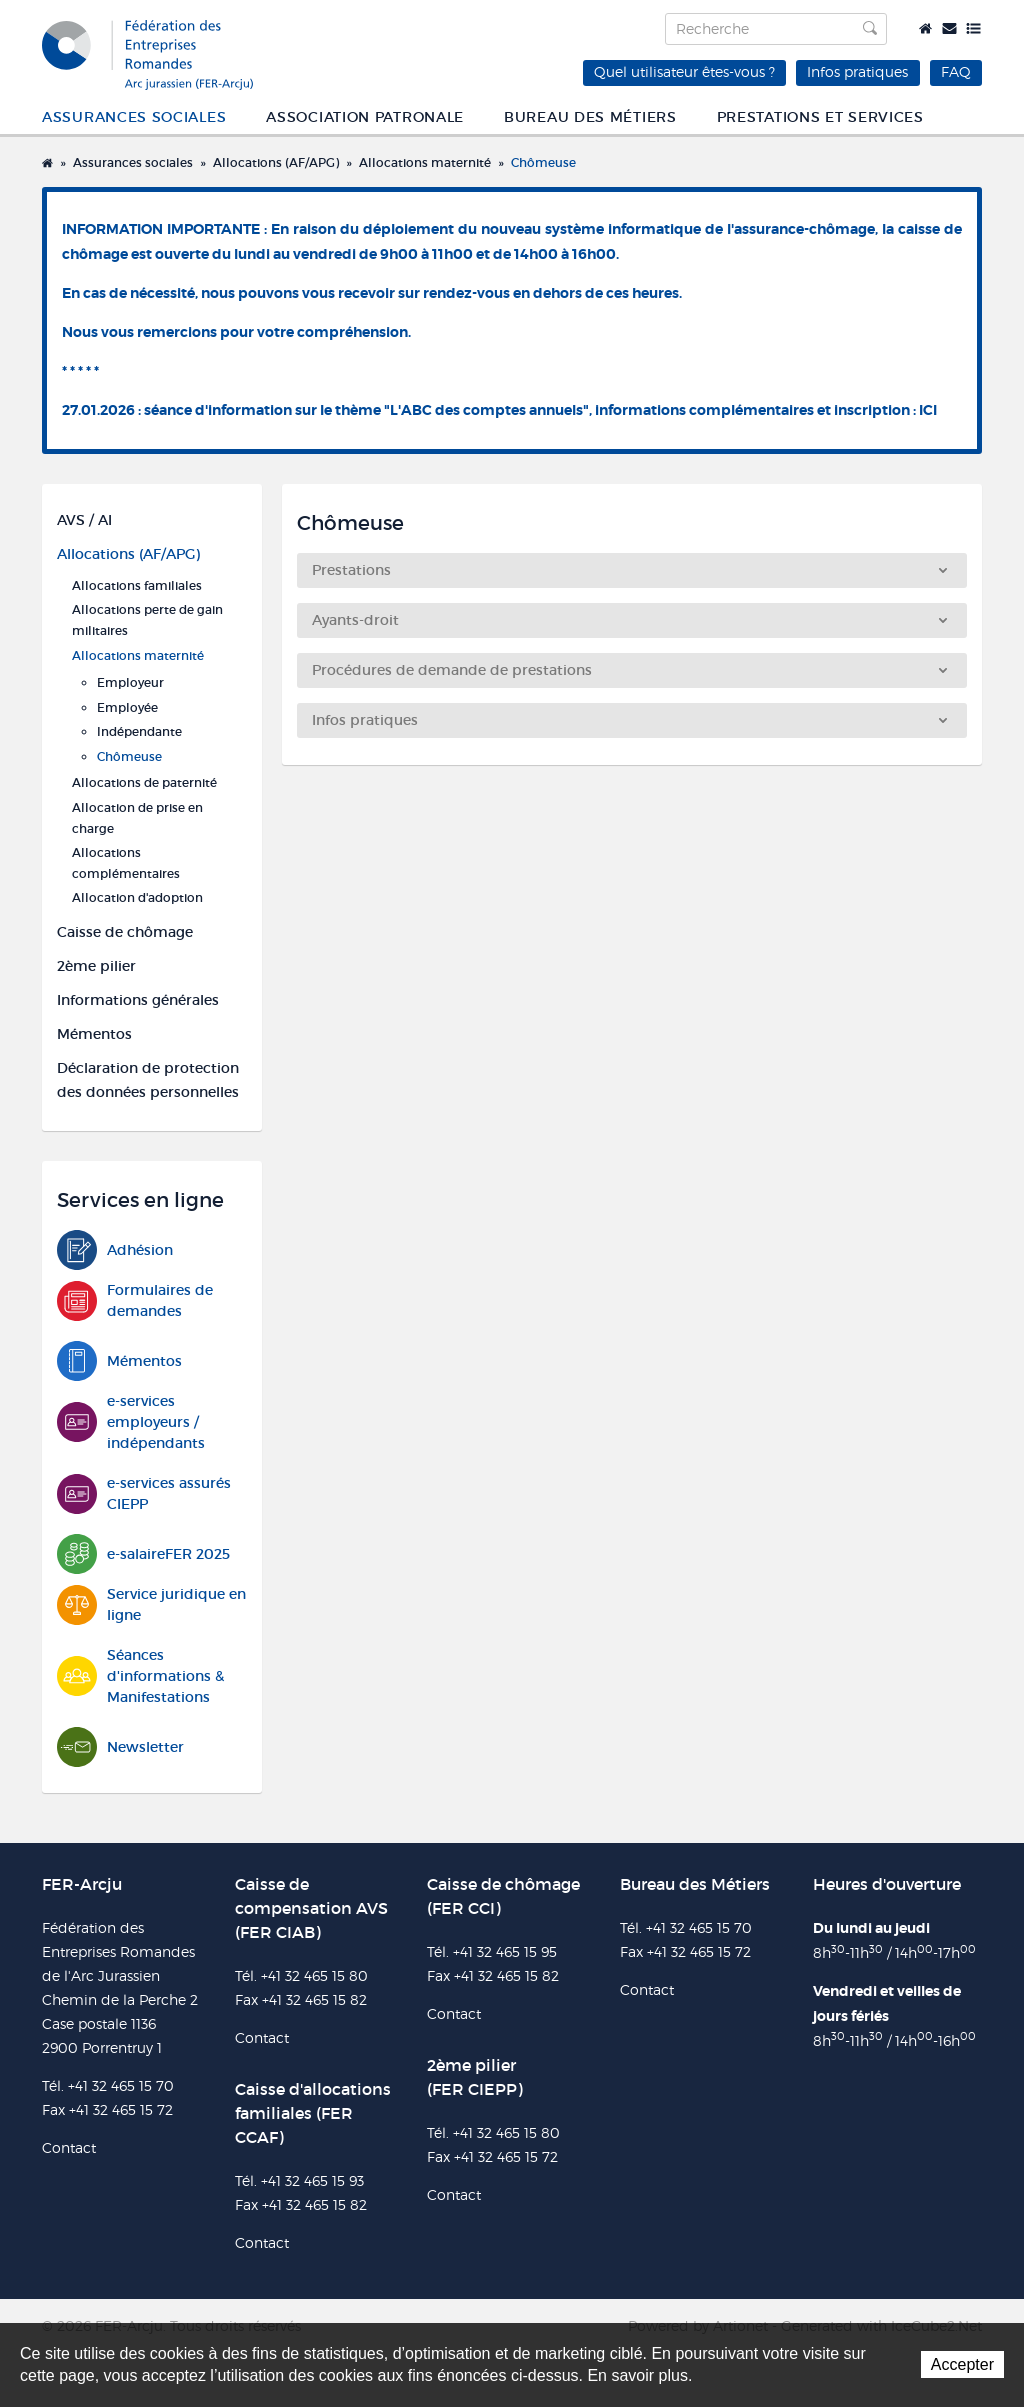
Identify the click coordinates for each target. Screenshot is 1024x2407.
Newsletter (120, 1747)
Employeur (130, 682)
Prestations (629, 570)
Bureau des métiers (590, 117)
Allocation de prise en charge (137, 818)
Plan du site (973, 28)
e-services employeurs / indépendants (131, 1422)
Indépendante (139, 731)
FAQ (956, 71)
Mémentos (94, 1034)
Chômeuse (543, 162)
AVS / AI (84, 520)
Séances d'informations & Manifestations (140, 1676)
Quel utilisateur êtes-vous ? (684, 71)
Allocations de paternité (144, 782)
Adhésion (115, 1250)
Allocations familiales (137, 585)
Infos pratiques (857, 71)
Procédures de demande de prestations (629, 670)
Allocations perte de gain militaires (147, 620)
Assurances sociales (134, 117)
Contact (949, 28)
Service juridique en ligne (151, 1605)
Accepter (962, 2364)
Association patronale (365, 117)
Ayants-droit (629, 620)
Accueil (925, 28)
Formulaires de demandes (135, 1301)
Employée (127, 707)
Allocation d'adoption (137, 897)
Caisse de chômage (125, 932)
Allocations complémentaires (126, 863)
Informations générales (138, 1000)
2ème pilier (96, 966)
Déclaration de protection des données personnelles (148, 1080)
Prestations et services (820, 117)
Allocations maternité (425, 162)
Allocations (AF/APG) (276, 162)
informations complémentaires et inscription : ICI (766, 410)
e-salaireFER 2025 (143, 1554)
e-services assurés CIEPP (144, 1494)
